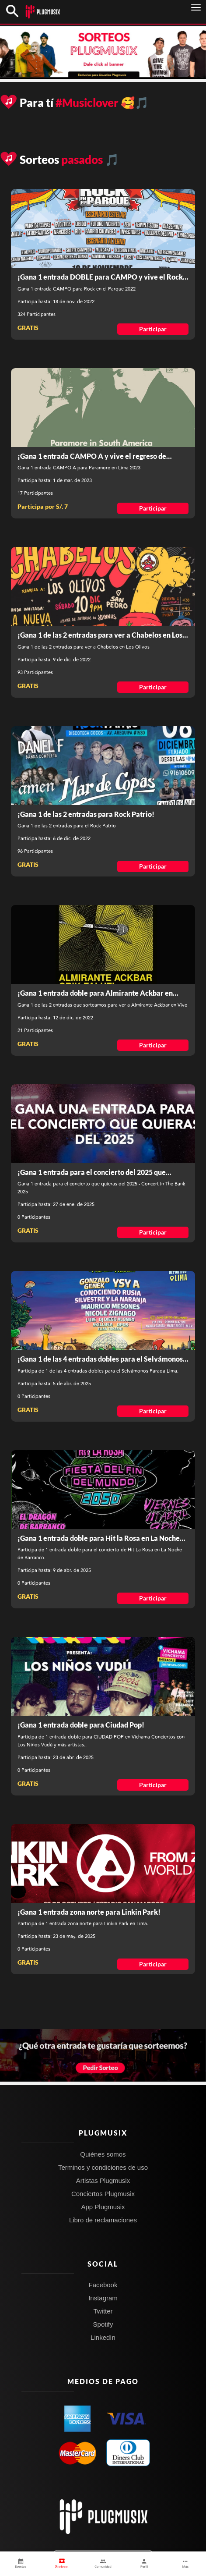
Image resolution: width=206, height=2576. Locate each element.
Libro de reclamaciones (103, 2220)
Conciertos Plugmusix (103, 2193)
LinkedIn (103, 2337)
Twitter (102, 2311)
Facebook (103, 2285)
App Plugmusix (103, 2207)
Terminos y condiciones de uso (103, 2167)
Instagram (103, 2298)
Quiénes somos (103, 2154)
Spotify (103, 2324)
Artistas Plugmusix (103, 2180)
